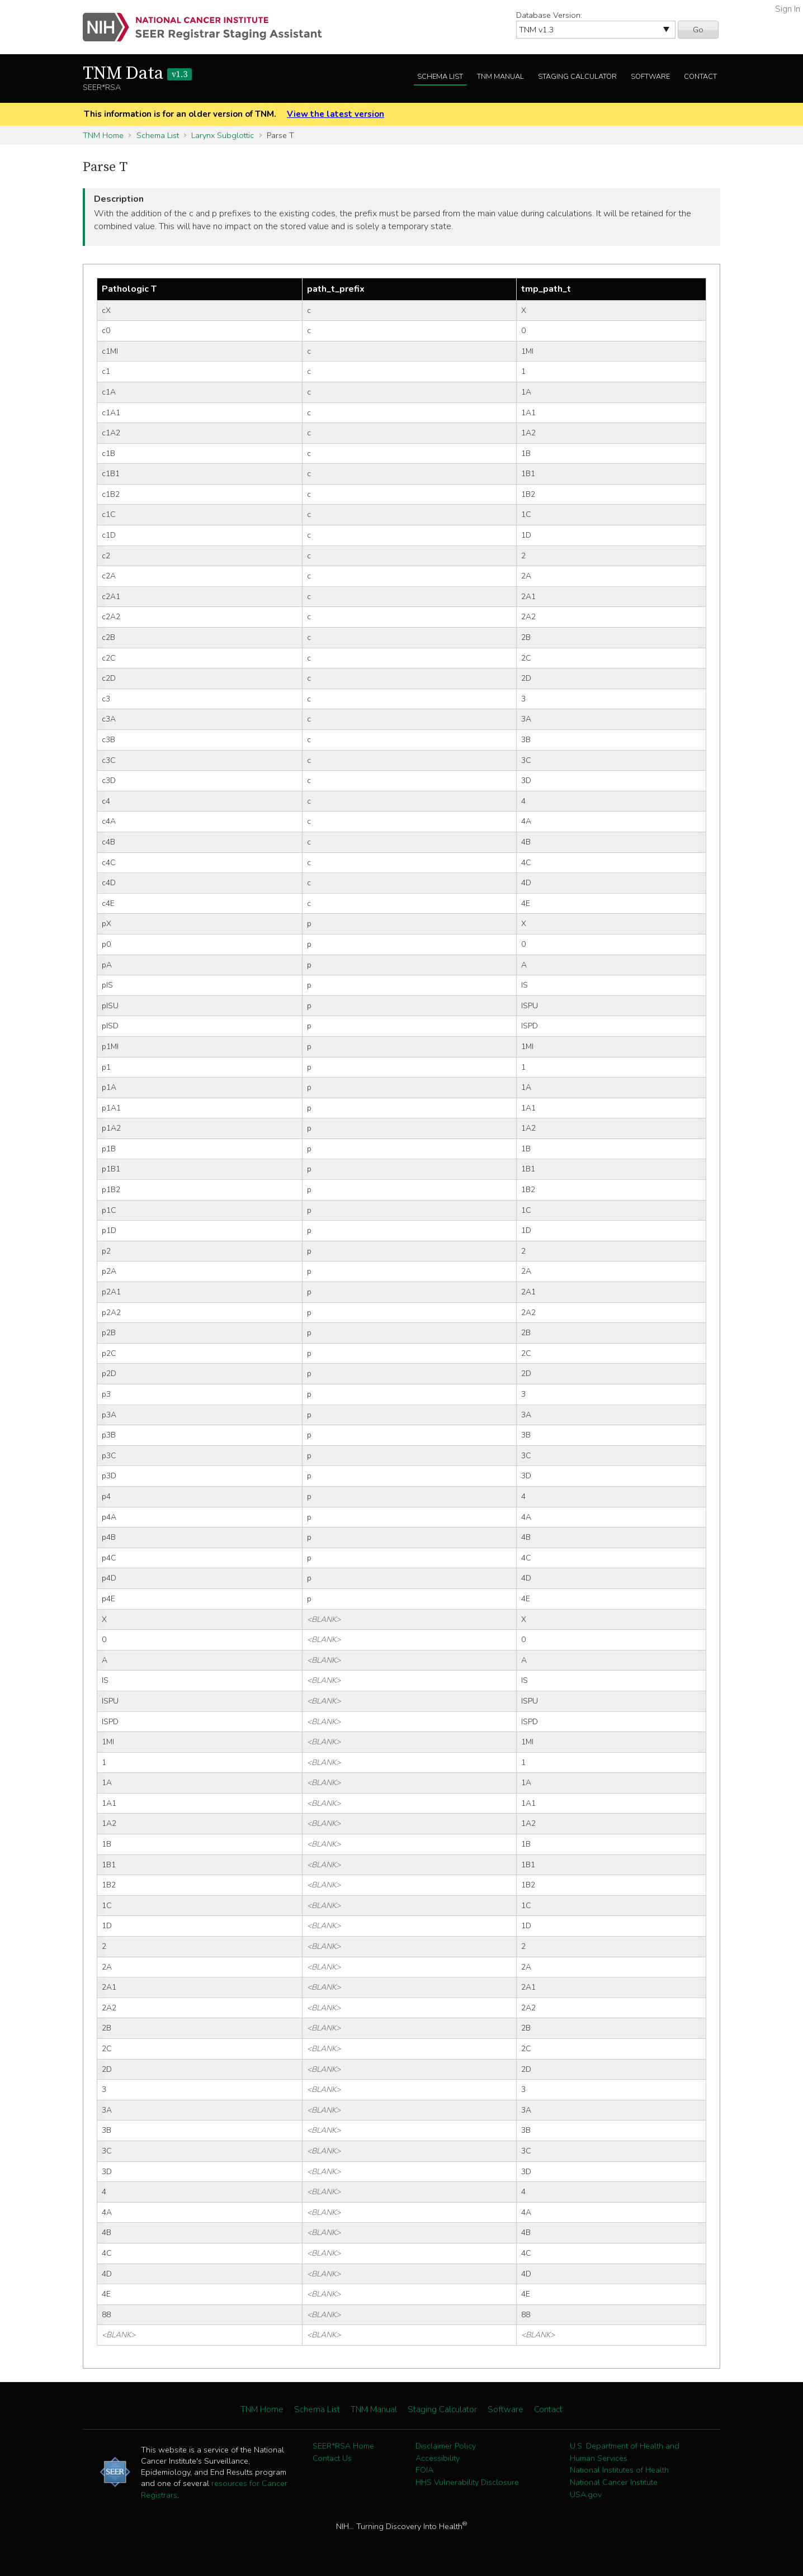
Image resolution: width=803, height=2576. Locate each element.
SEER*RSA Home (343, 2445)
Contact (700, 77)
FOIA (424, 2469)
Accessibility (437, 2458)
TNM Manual (500, 77)
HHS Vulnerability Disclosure (467, 2482)
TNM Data (137, 74)
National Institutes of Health (619, 2469)
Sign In (787, 9)
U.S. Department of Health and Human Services (624, 2452)
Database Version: (549, 15)
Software (650, 77)
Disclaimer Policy (445, 2445)
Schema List (440, 77)
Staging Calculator (577, 77)
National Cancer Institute (614, 2482)
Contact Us (332, 2458)
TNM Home (103, 135)
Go (698, 29)
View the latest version (335, 114)
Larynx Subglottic (222, 135)
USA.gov (586, 2494)
